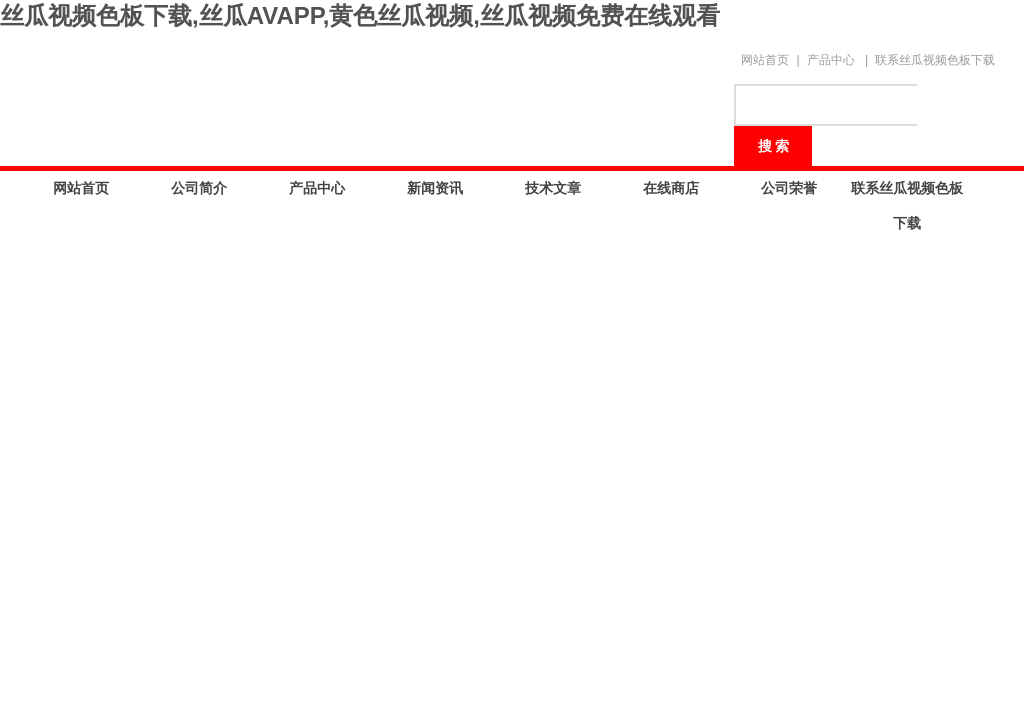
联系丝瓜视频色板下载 (935, 60)
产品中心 (831, 60)
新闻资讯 (435, 188)
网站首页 (765, 60)
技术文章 (553, 188)
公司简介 (199, 188)
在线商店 (671, 188)
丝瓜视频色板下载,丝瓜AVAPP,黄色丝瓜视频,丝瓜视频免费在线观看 (360, 15)
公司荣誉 (789, 188)
